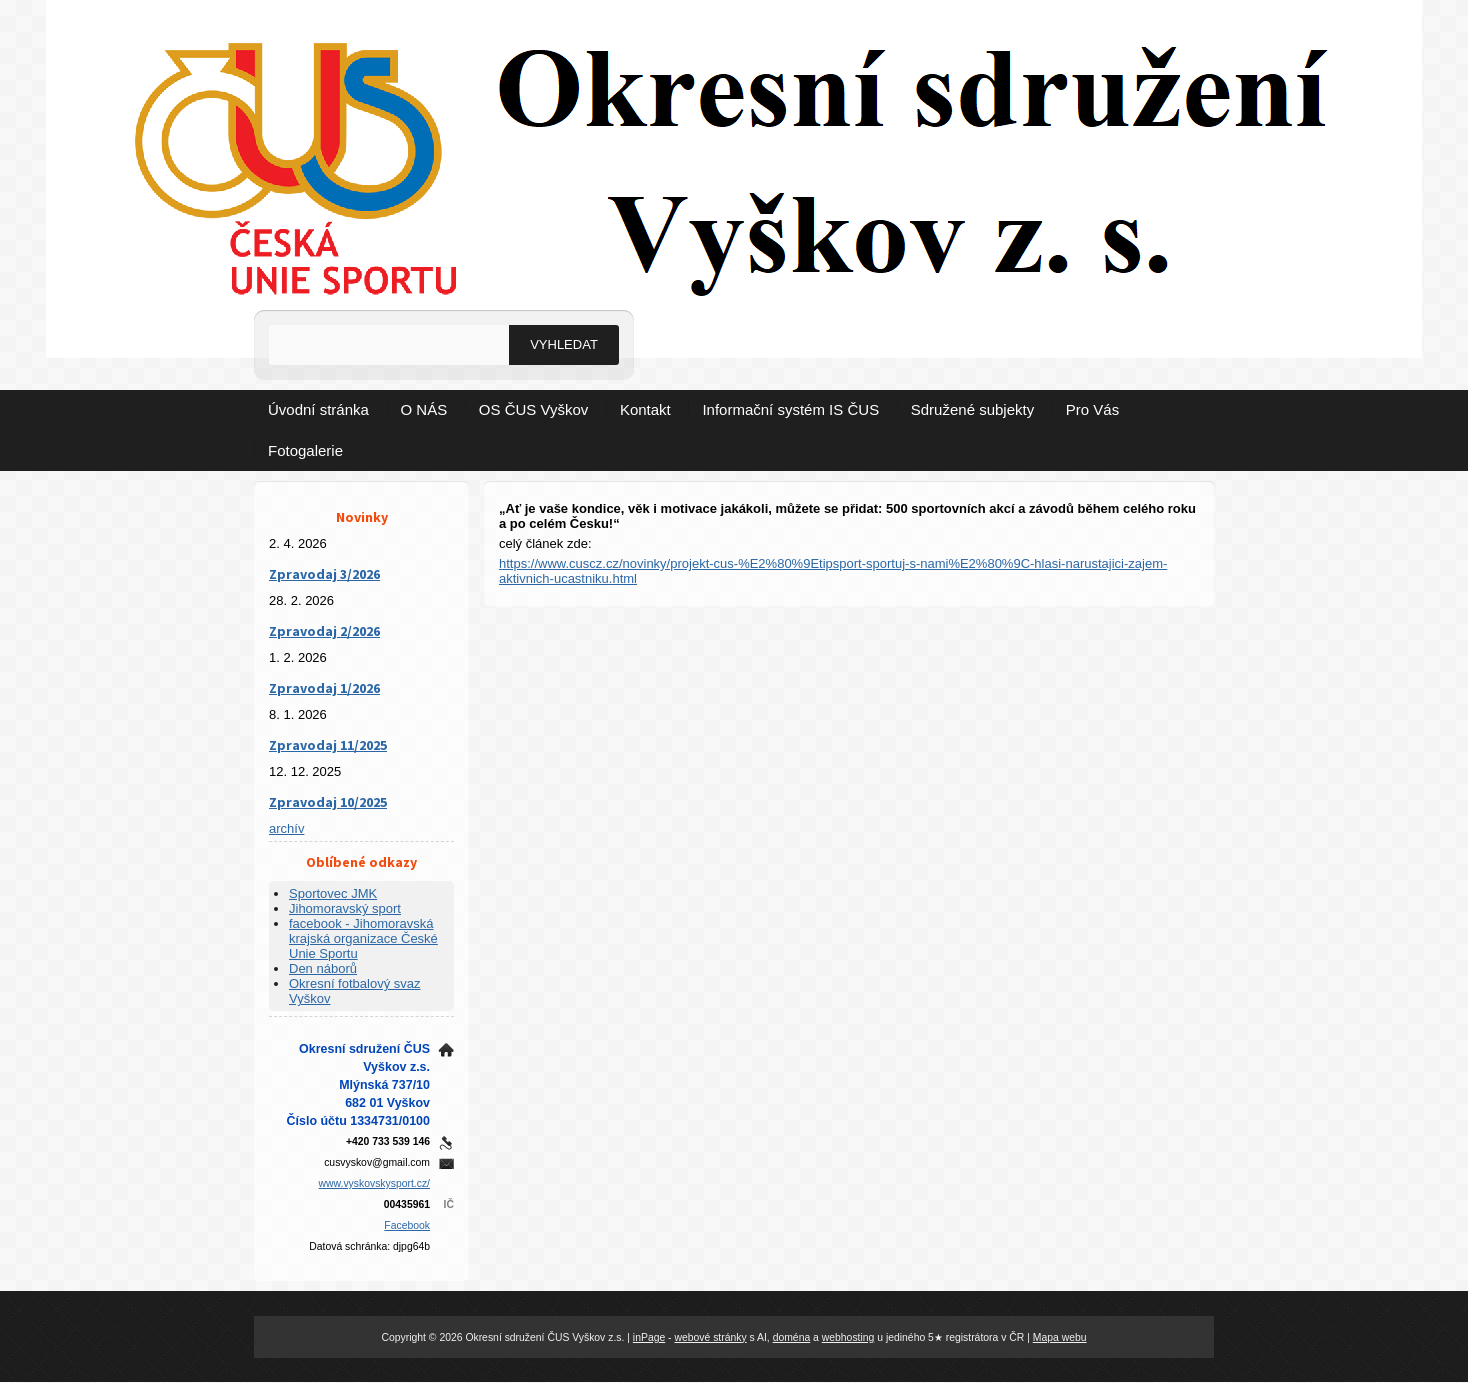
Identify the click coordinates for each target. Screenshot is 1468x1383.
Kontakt (645, 409)
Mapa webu (1060, 1337)
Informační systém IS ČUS (790, 409)
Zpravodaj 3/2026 (324, 574)
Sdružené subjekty (972, 409)
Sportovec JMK (333, 893)
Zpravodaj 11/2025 (328, 745)
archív (286, 828)
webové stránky (710, 1337)
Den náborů (323, 968)
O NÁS (424, 409)
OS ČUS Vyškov (533, 409)
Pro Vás (1092, 409)
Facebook (407, 1225)
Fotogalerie (305, 450)
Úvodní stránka (318, 409)
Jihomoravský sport (345, 908)
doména (792, 1337)
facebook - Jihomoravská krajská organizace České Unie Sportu (363, 938)
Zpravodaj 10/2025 (328, 802)
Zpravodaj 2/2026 (324, 631)
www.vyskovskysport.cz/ (374, 1183)
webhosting (848, 1337)
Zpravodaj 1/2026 (324, 688)
